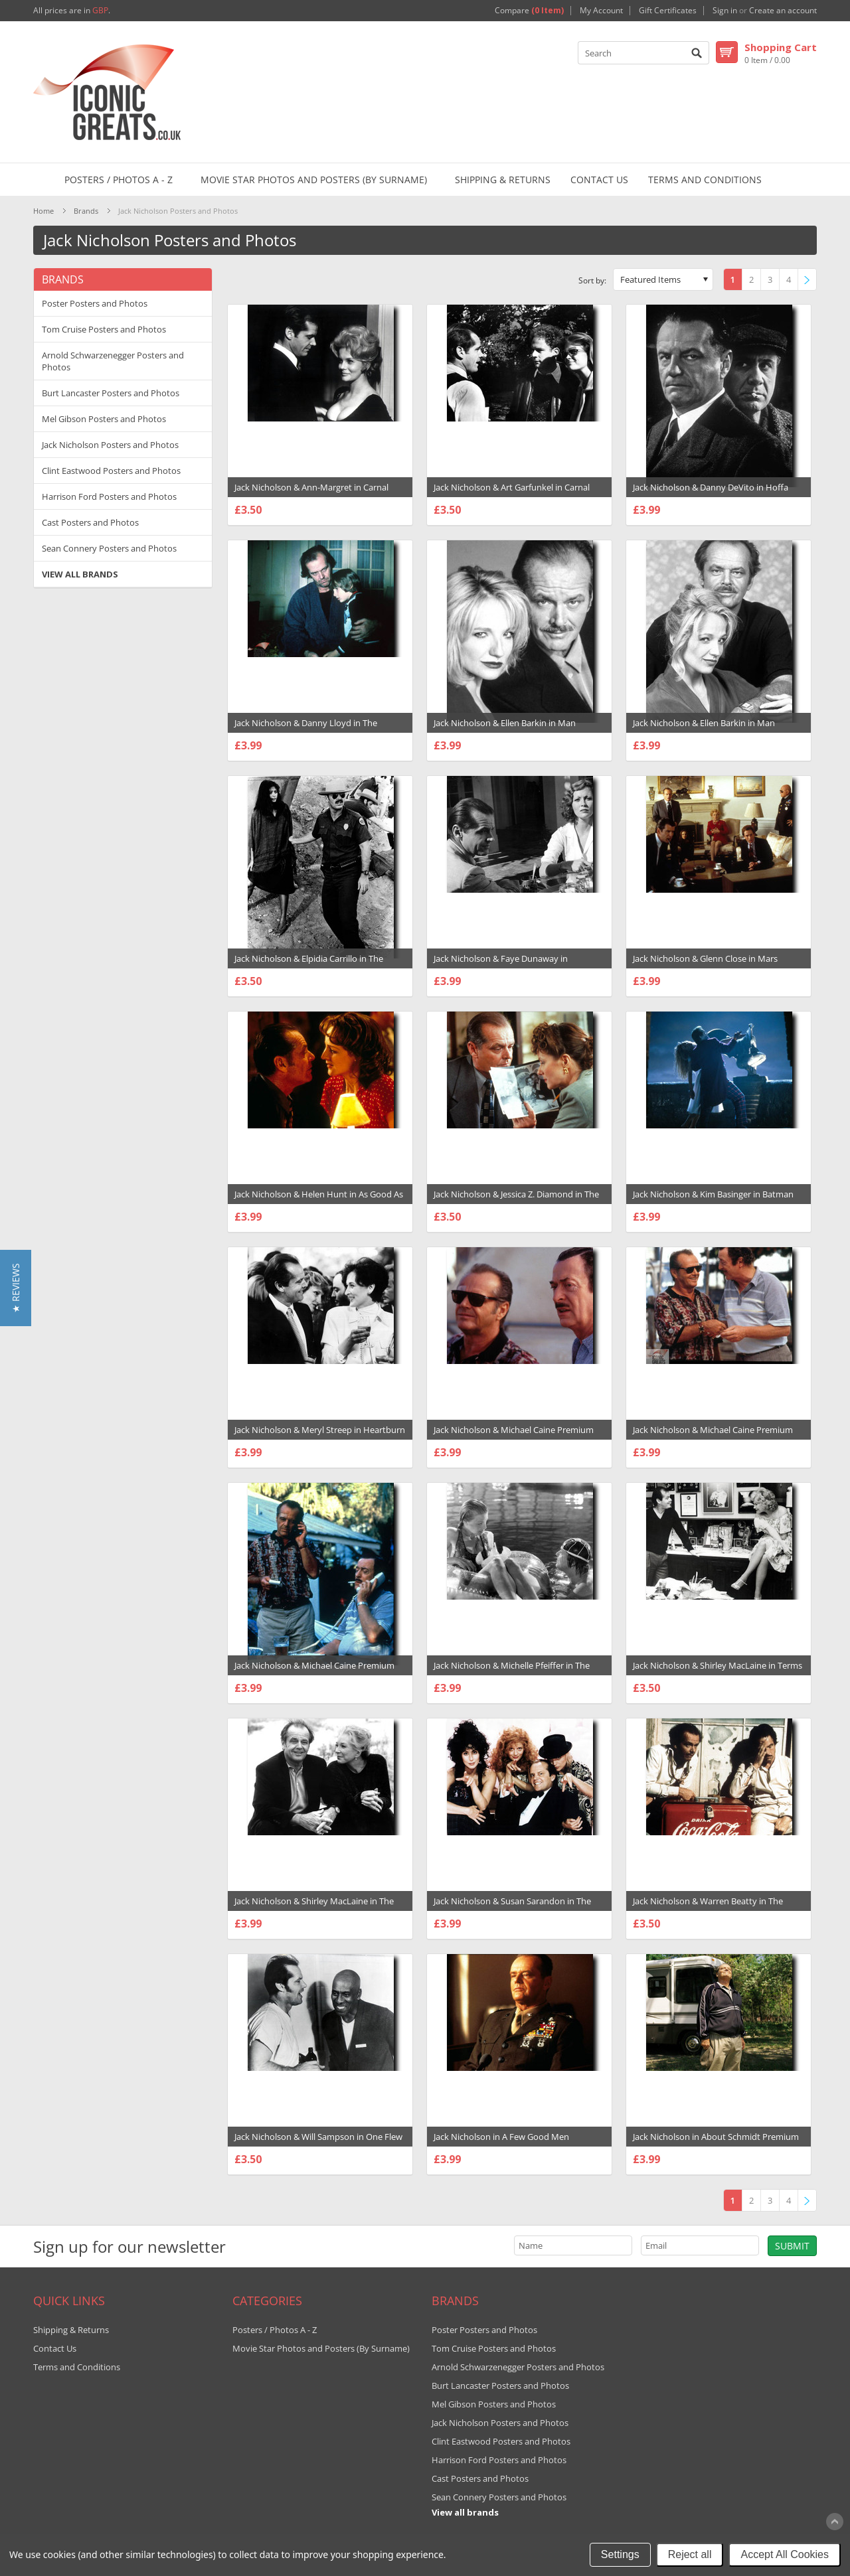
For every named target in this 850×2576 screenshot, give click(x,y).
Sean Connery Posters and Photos (109, 548)
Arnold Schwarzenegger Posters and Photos (113, 361)
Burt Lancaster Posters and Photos (110, 393)
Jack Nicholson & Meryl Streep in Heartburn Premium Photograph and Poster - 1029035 (319, 1436)
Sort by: (592, 280)
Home (43, 211)
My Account (601, 10)
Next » (810, 280)
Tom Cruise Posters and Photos (104, 329)
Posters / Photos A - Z (118, 179)
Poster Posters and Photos (94, 303)
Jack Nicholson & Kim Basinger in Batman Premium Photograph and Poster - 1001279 (718, 1200)
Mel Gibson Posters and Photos (104, 419)
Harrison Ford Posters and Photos (109, 496)
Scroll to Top (834, 2521)
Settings (620, 2554)
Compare (529, 10)
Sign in (725, 10)
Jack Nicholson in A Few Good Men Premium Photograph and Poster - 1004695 (519, 2143)
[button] (15, 1288)
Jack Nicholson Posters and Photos (110, 445)
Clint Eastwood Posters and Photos (111, 471)
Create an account (783, 10)
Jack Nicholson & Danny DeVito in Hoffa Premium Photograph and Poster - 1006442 (718, 493)
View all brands (80, 574)
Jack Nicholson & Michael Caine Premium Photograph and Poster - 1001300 (314, 1672)
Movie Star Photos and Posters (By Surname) (314, 179)
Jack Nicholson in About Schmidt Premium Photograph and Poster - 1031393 (716, 2143)
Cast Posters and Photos (90, 522)
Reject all (690, 2554)
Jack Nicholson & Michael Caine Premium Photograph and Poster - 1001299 (713, 1436)
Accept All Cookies (784, 2554)
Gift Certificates (668, 10)
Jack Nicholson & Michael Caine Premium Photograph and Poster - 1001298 (514, 1436)
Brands (86, 211)
